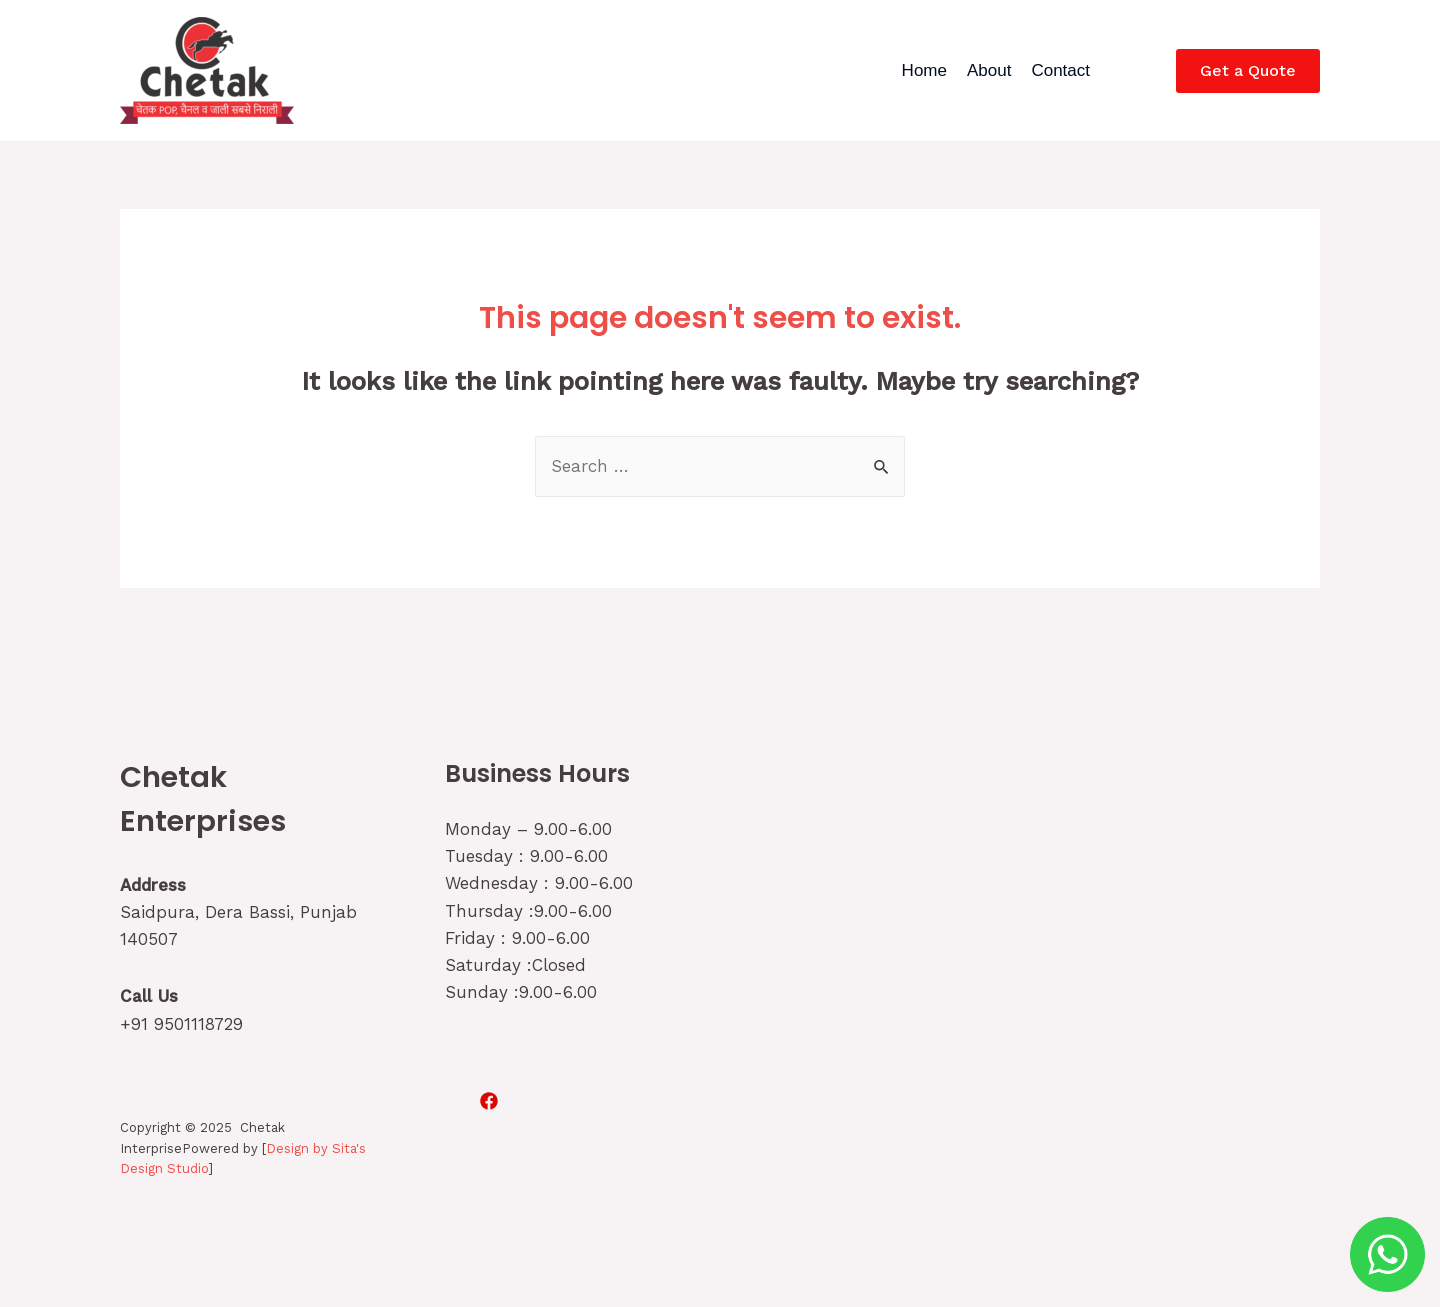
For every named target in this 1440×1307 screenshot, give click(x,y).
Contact (1060, 70)
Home (924, 70)
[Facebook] (489, 1101)
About (989, 70)
